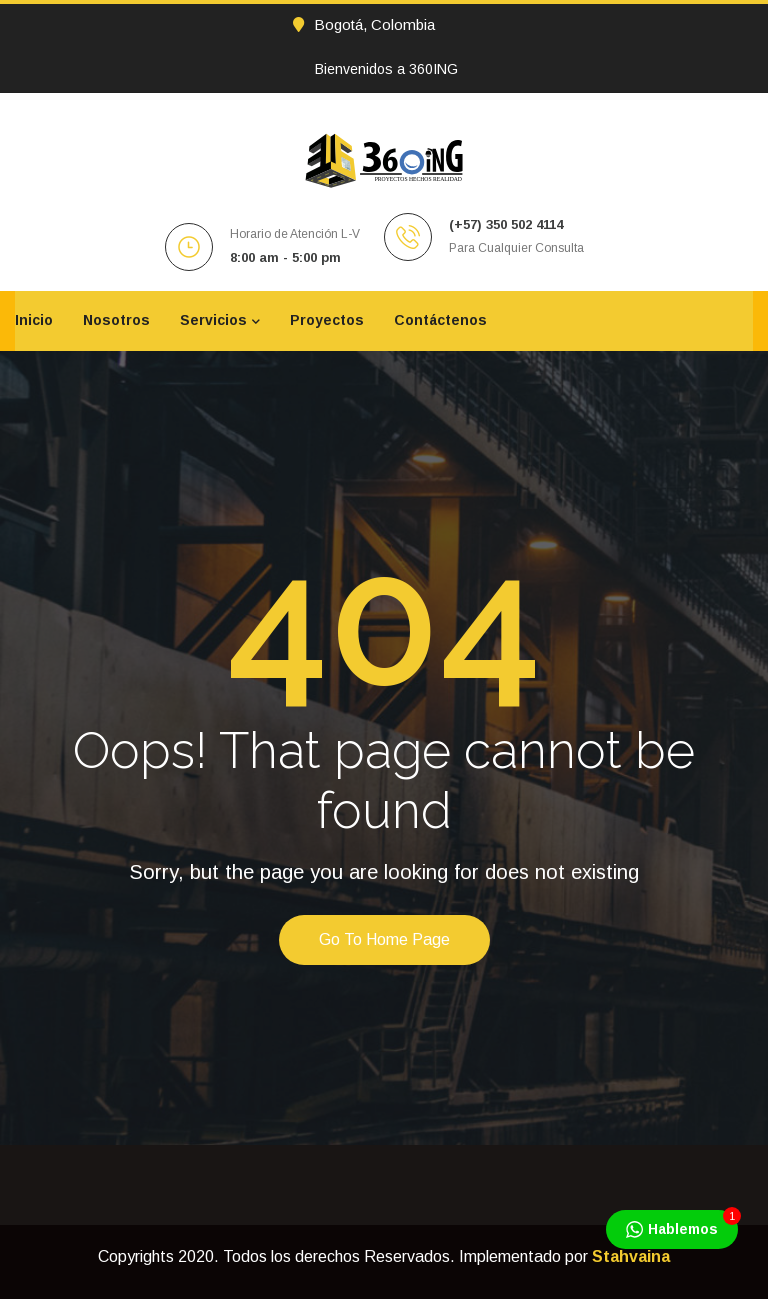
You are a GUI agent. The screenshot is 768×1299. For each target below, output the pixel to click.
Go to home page (384, 939)
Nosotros (116, 320)
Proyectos (327, 320)
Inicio (34, 320)
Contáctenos (440, 320)
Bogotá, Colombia (364, 24)
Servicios (213, 320)
